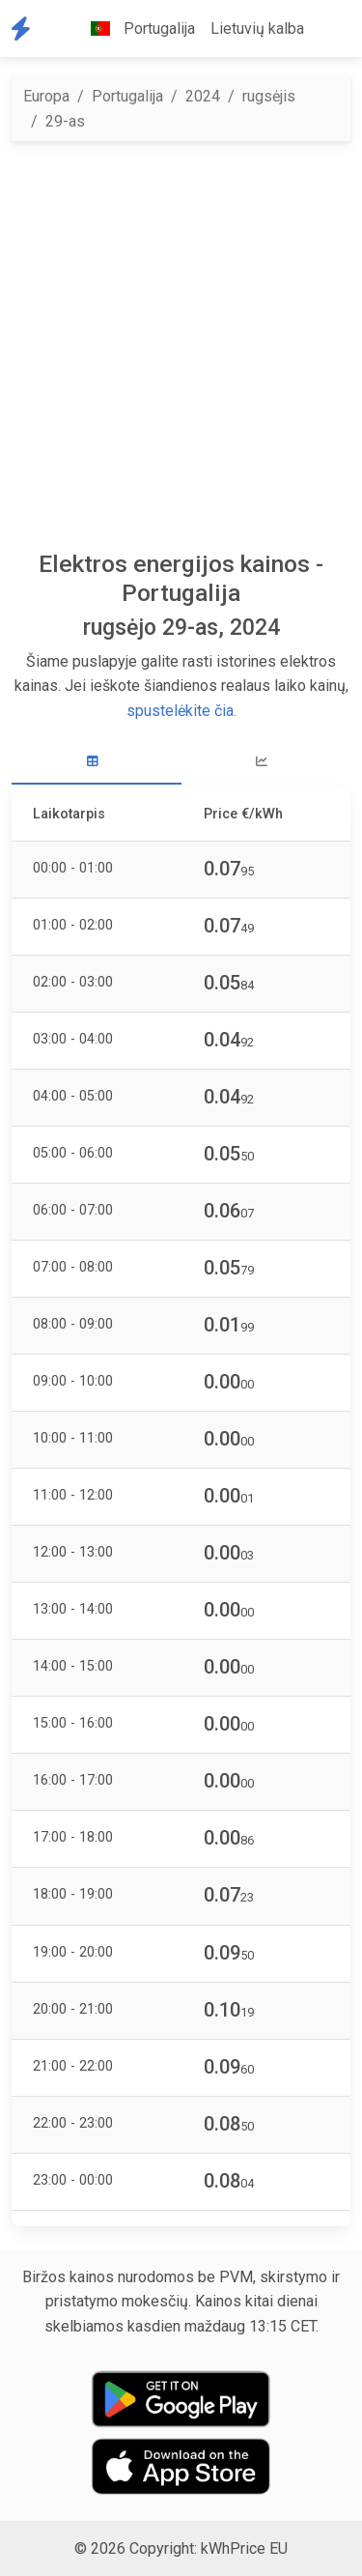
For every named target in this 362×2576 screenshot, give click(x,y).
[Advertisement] (181, 345)
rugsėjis (268, 96)
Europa (46, 96)
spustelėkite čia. (181, 710)
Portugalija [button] (135, 28)
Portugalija (127, 96)
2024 (202, 96)
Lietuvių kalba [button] (257, 28)
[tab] (96, 762)
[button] (327, 29)
